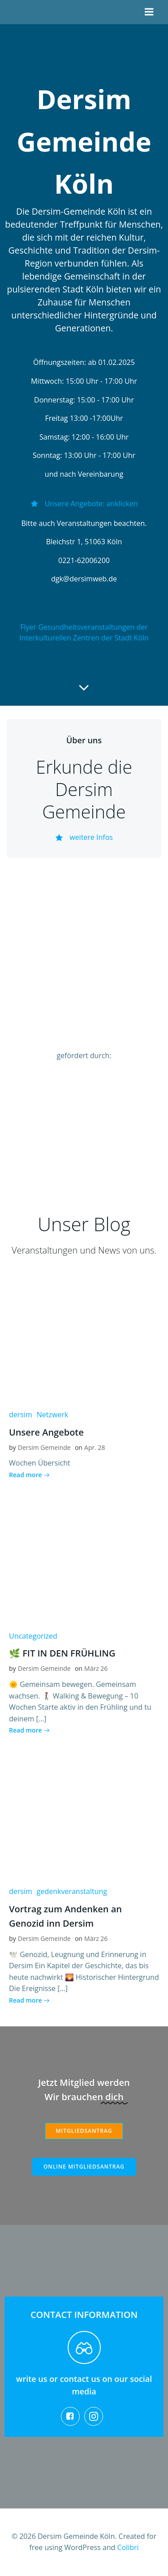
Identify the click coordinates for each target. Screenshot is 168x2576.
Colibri (127, 2547)
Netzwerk (53, 1414)
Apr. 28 (94, 1447)
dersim (20, 1414)
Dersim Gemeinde (44, 1447)
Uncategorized (33, 1636)
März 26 (96, 1668)
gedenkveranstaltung (72, 1891)
